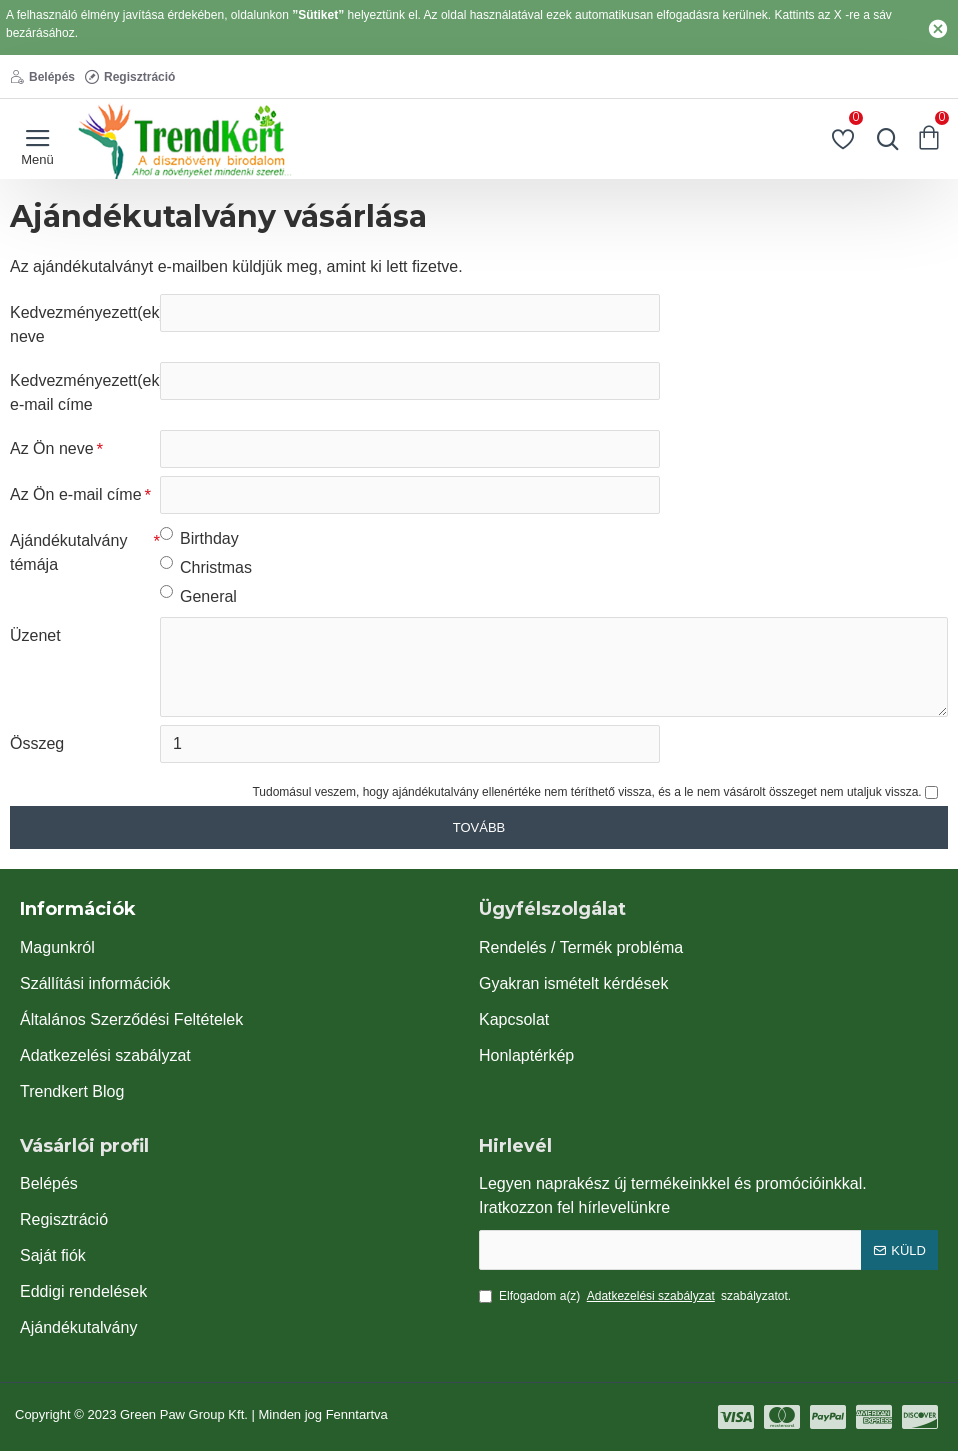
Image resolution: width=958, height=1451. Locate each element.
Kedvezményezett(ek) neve (85, 324)
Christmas (206, 566)
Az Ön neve (52, 448)
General (198, 595)
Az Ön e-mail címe (76, 494)
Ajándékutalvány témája (68, 552)
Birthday (199, 537)
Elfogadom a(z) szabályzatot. (635, 1296)
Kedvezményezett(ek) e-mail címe (85, 392)
